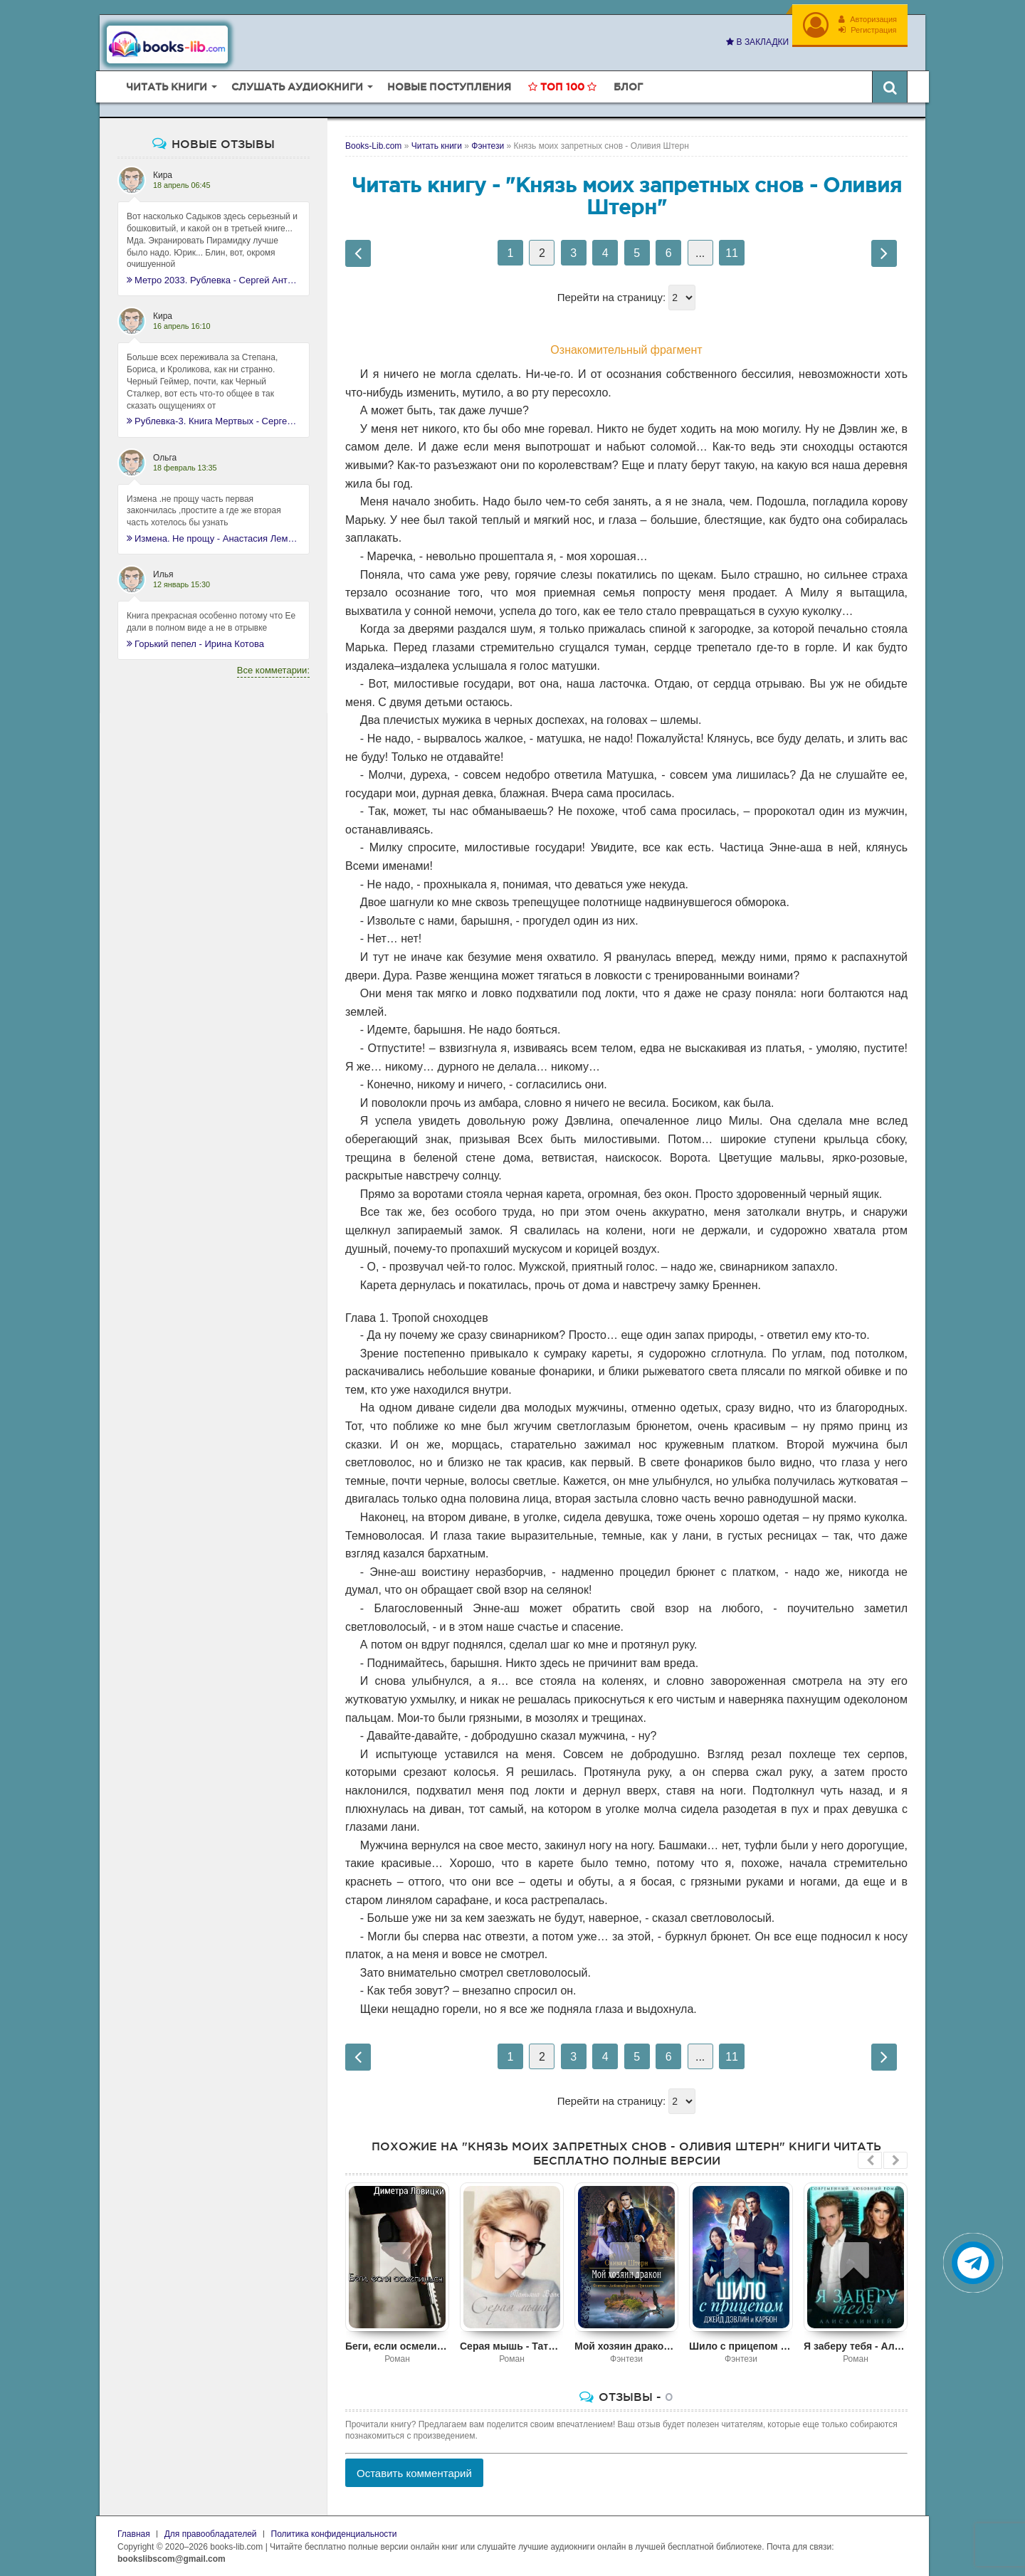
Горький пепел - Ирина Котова (195, 643)
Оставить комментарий (414, 2473)
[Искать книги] (890, 86)
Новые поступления (449, 87)
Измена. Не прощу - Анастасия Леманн (213, 538)
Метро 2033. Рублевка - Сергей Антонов (213, 280)
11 (731, 253)
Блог (628, 87)
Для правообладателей (210, 2534)
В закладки (757, 42)
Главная (133, 2534)
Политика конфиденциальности (334, 2534)
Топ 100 (562, 87)
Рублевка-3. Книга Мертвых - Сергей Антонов (213, 421)
